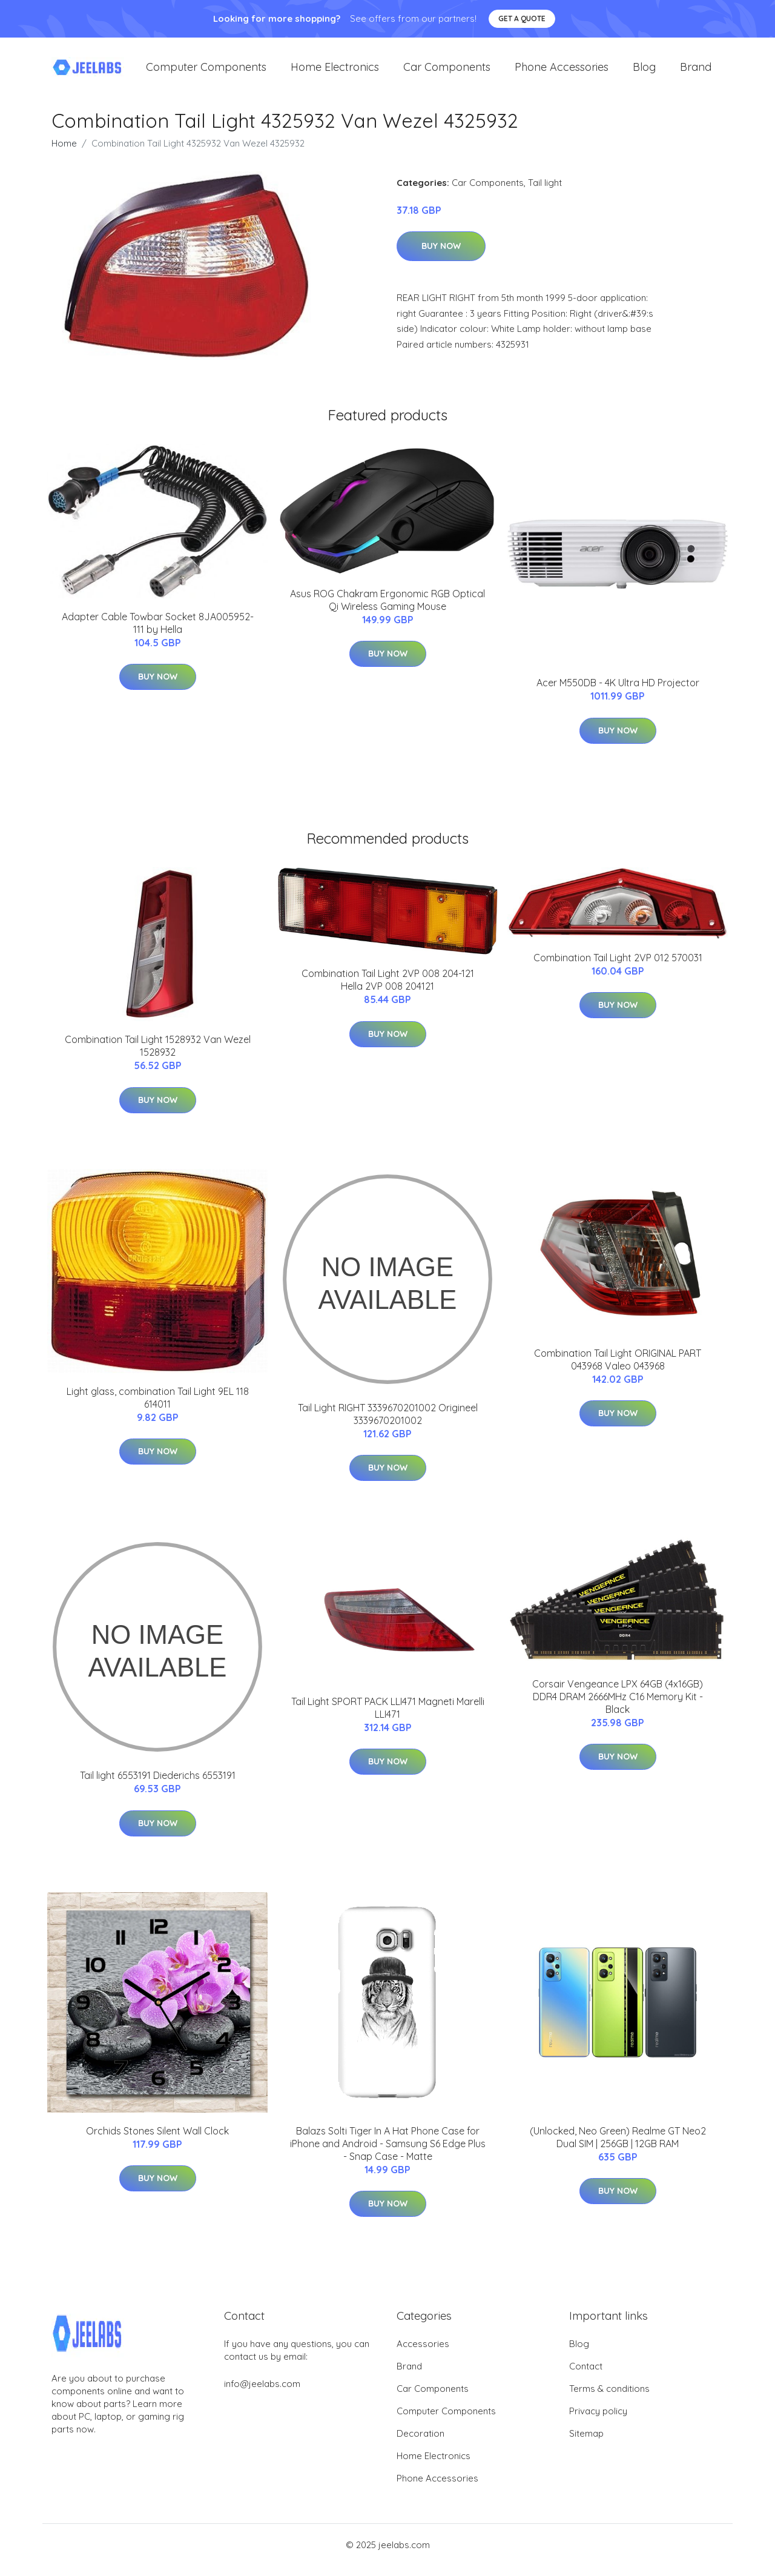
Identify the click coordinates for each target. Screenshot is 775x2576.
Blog (644, 72)
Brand (695, 72)
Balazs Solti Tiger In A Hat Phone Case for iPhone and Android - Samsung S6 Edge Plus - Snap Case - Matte (388, 2154)
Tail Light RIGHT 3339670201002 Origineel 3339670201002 (388, 1424)
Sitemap (586, 2443)
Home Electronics (335, 72)
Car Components (446, 72)
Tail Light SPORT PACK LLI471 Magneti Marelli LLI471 (387, 1718)
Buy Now (441, 256)
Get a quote (522, 18)
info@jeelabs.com (262, 2394)
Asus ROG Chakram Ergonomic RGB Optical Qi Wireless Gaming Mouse (387, 610)
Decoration (420, 2443)
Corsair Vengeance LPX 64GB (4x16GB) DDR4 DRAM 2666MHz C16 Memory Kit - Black (617, 1707)
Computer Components (206, 72)
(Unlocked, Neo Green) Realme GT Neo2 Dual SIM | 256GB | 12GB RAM (618, 2147)
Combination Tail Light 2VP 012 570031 (617, 968)
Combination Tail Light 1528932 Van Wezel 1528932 (158, 1056)
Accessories (423, 2354)
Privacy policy (598, 2421)
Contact (585, 2376)
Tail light (545, 193)
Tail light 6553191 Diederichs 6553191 (158, 1786)
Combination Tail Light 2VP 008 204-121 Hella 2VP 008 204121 (388, 990)
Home (64, 153)
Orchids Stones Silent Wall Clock (157, 2141)
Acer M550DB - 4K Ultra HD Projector (617, 693)
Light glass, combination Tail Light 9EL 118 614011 (158, 1408)
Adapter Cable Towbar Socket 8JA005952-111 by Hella (158, 633)
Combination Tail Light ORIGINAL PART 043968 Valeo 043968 (617, 1369)
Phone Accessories (561, 72)
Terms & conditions (609, 2399)
